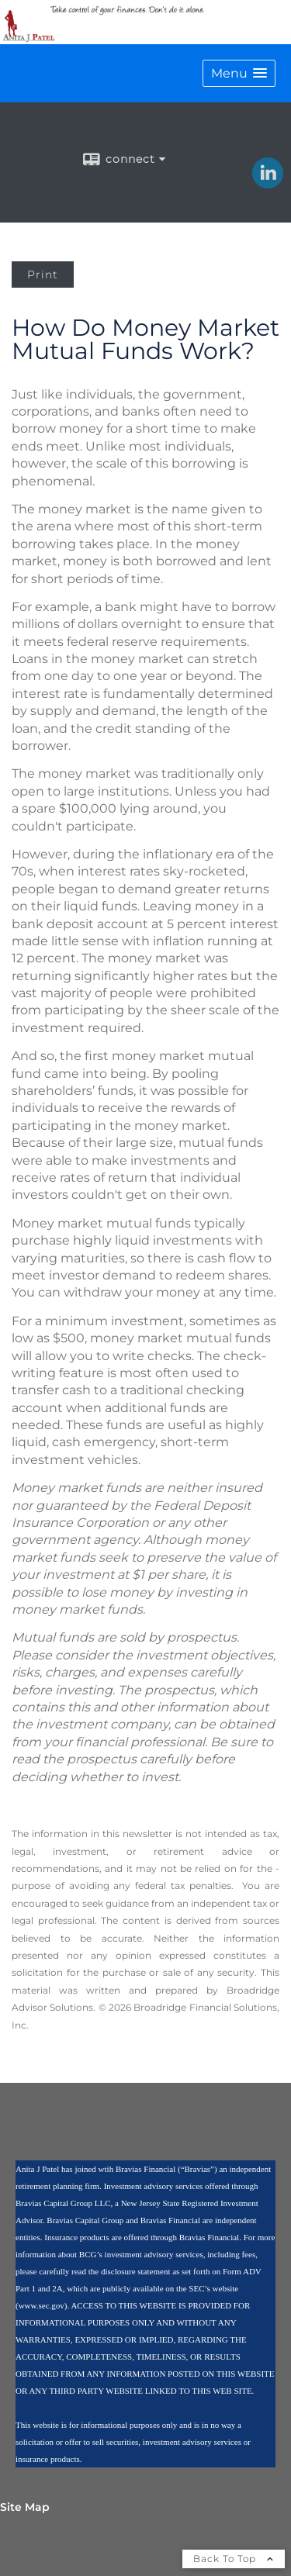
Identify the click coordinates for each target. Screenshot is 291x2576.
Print (42, 274)
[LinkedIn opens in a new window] (267, 183)
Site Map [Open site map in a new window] (25, 2507)
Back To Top (233, 2558)
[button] (239, 73)
